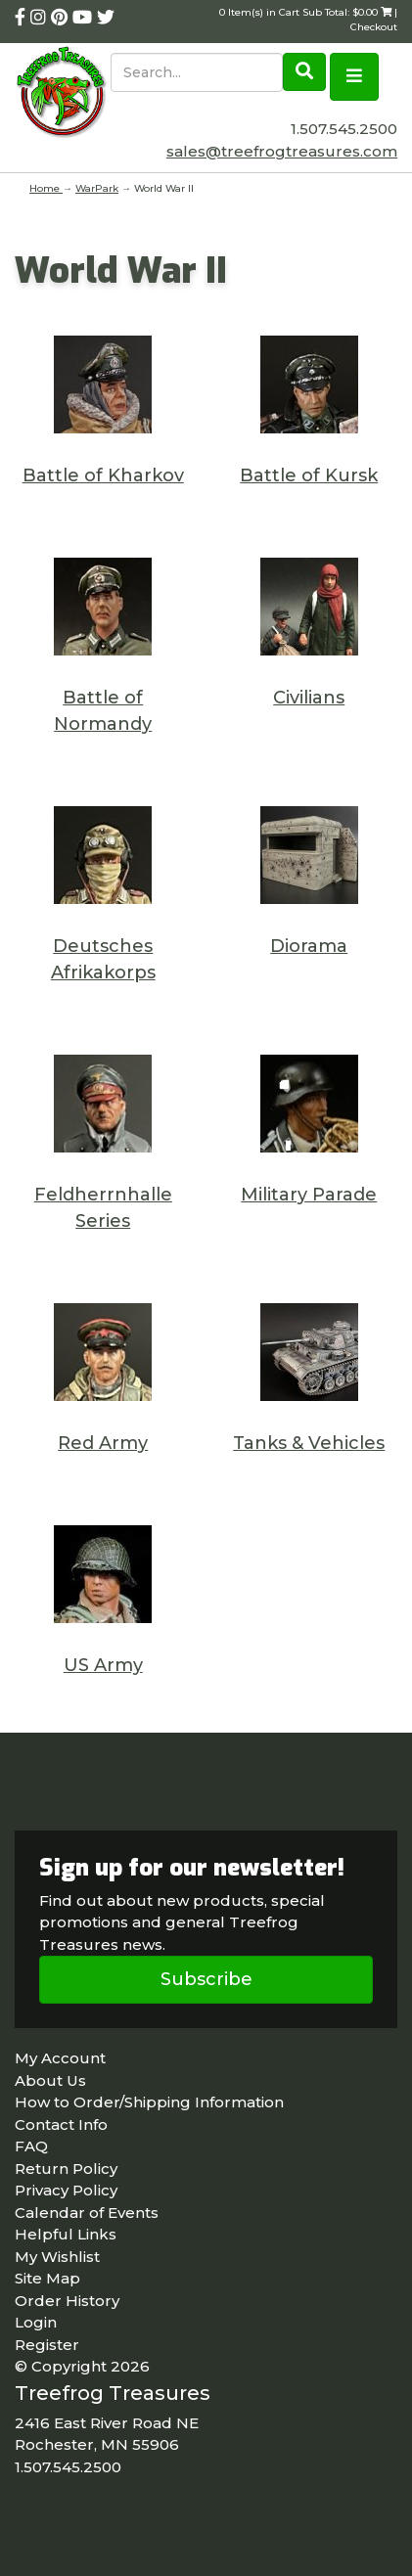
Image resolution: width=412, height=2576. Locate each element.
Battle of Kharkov (103, 475)
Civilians (308, 697)
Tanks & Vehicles (309, 1443)
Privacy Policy (66, 2190)
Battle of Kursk (309, 475)
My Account (60, 2058)
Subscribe (206, 1979)
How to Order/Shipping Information (149, 2102)
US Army (103, 1665)
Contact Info (61, 2124)
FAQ (31, 2146)
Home (46, 188)
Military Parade (309, 1194)
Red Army (103, 1443)
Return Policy (66, 2168)
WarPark (96, 188)
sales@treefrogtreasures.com (281, 151)
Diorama (308, 946)
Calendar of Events (87, 2212)
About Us (50, 2080)
